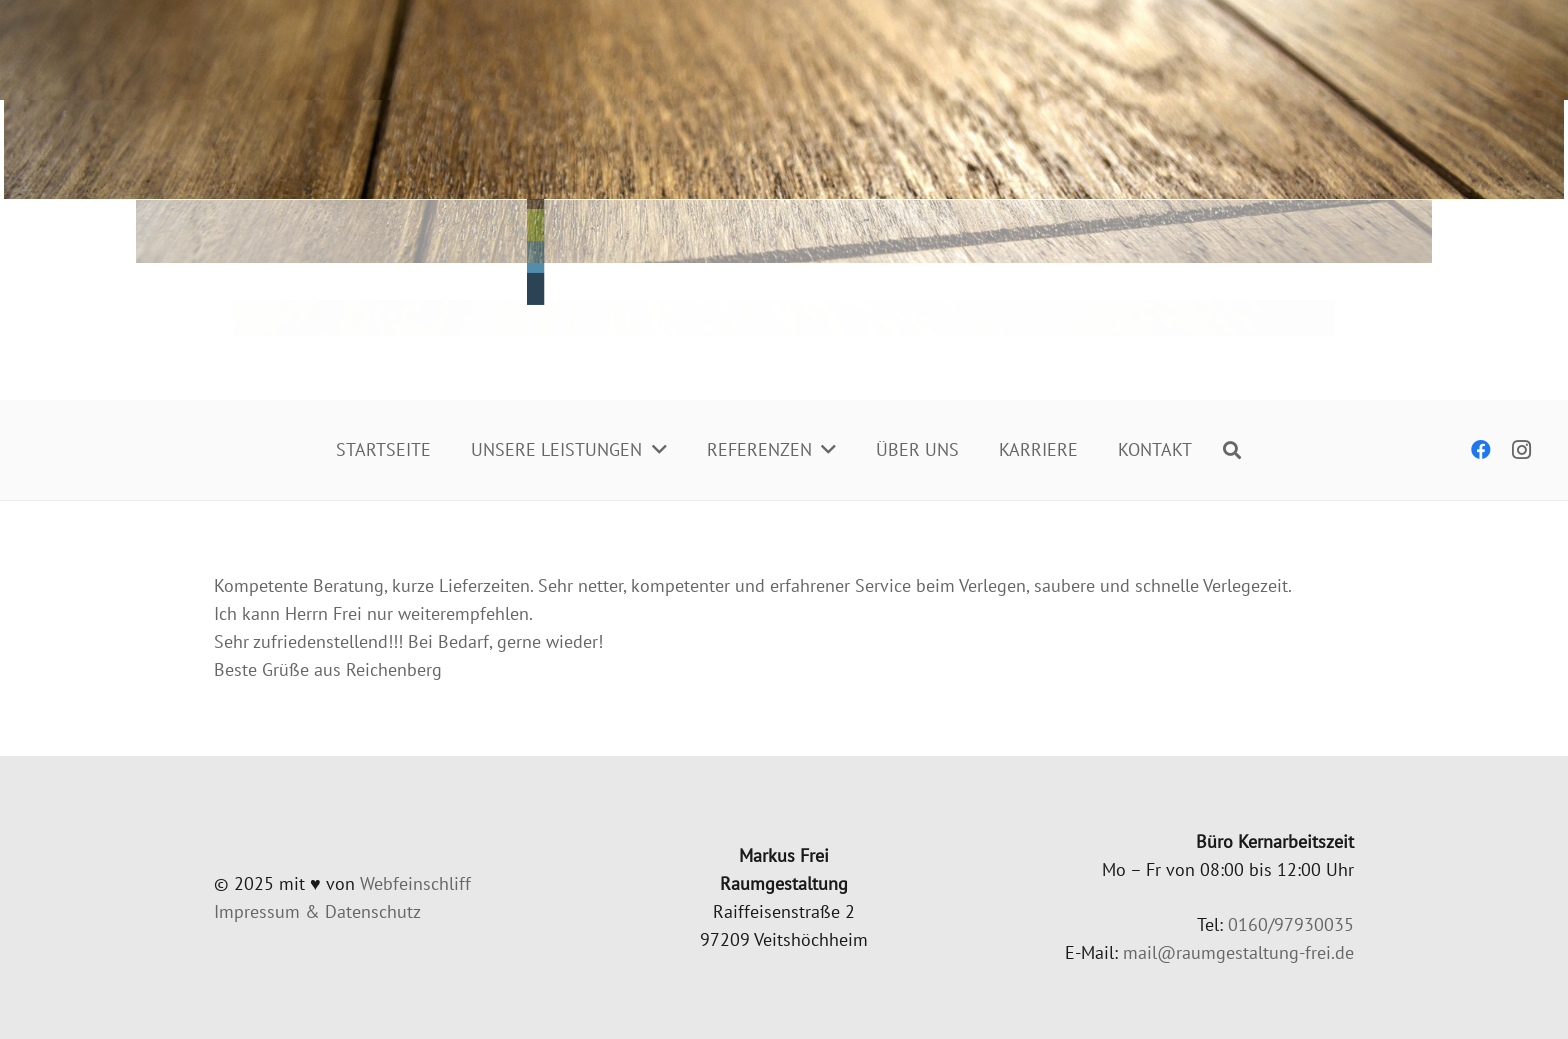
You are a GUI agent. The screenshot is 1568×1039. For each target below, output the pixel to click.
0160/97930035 (1291, 924)
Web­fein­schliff (415, 883)
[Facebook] (1481, 450)
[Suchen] (1232, 450)
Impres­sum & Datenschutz (317, 911)
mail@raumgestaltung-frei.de (1238, 952)
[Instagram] (1521, 450)
